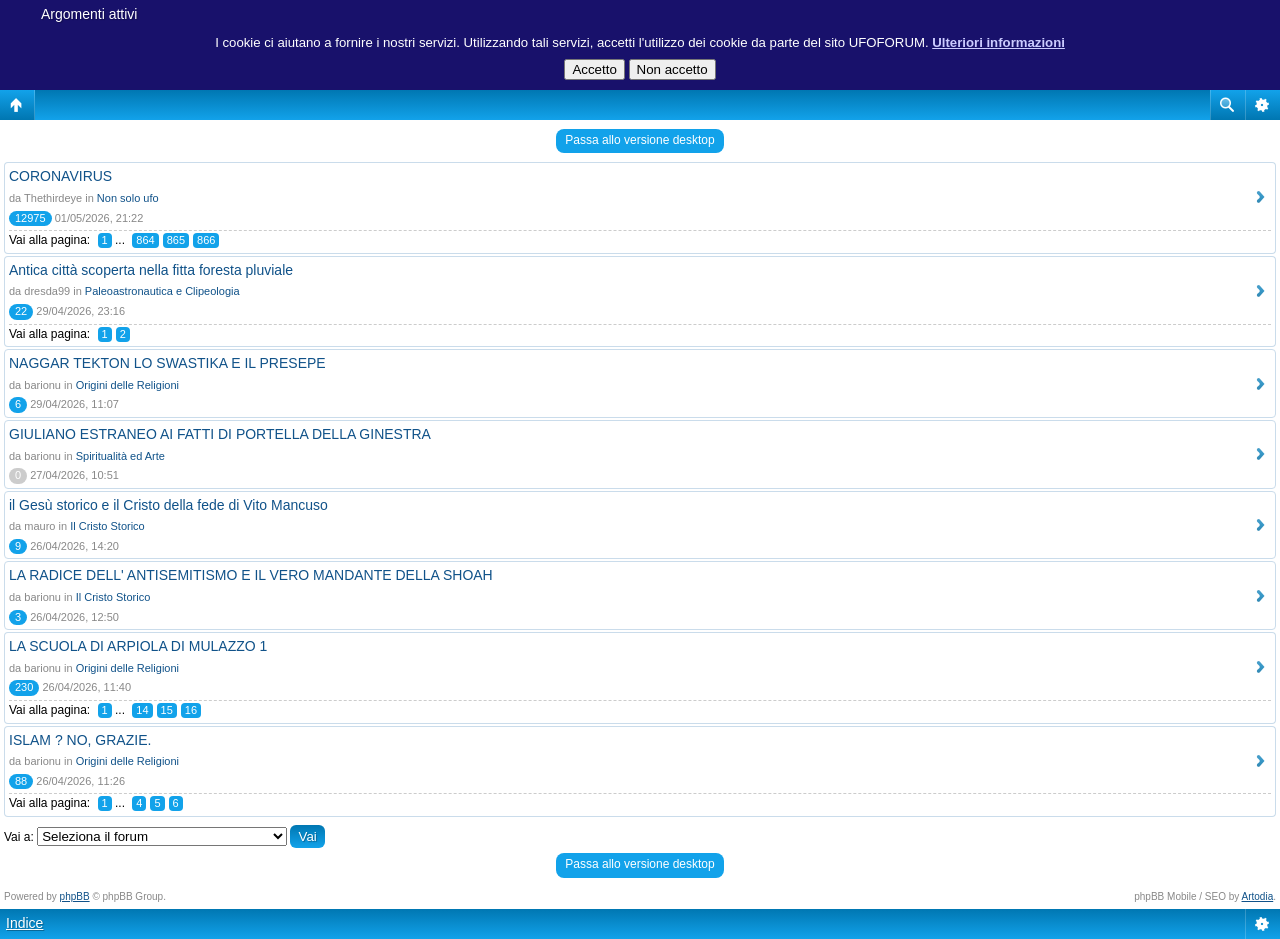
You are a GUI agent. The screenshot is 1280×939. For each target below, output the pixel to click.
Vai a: (19, 837)
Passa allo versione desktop (639, 140)
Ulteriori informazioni (998, 42)
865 (176, 240)
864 (145, 240)
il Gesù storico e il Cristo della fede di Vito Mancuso (168, 505)
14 (142, 710)
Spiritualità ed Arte (120, 456)
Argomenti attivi (89, 14)
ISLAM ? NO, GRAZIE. (80, 740)
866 (206, 240)
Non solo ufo (128, 198)
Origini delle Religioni (127, 385)
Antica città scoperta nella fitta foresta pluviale (151, 270)
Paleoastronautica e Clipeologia (162, 291)
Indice (24, 923)
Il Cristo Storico (107, 526)
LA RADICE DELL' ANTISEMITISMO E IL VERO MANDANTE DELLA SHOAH (251, 575)
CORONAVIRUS (60, 176)
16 (191, 710)
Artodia (1258, 896)
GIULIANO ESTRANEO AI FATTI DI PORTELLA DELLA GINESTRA (220, 434)
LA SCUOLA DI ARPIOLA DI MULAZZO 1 (138, 646)
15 (167, 710)
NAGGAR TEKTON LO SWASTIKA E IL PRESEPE (167, 363)
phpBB (75, 896)
